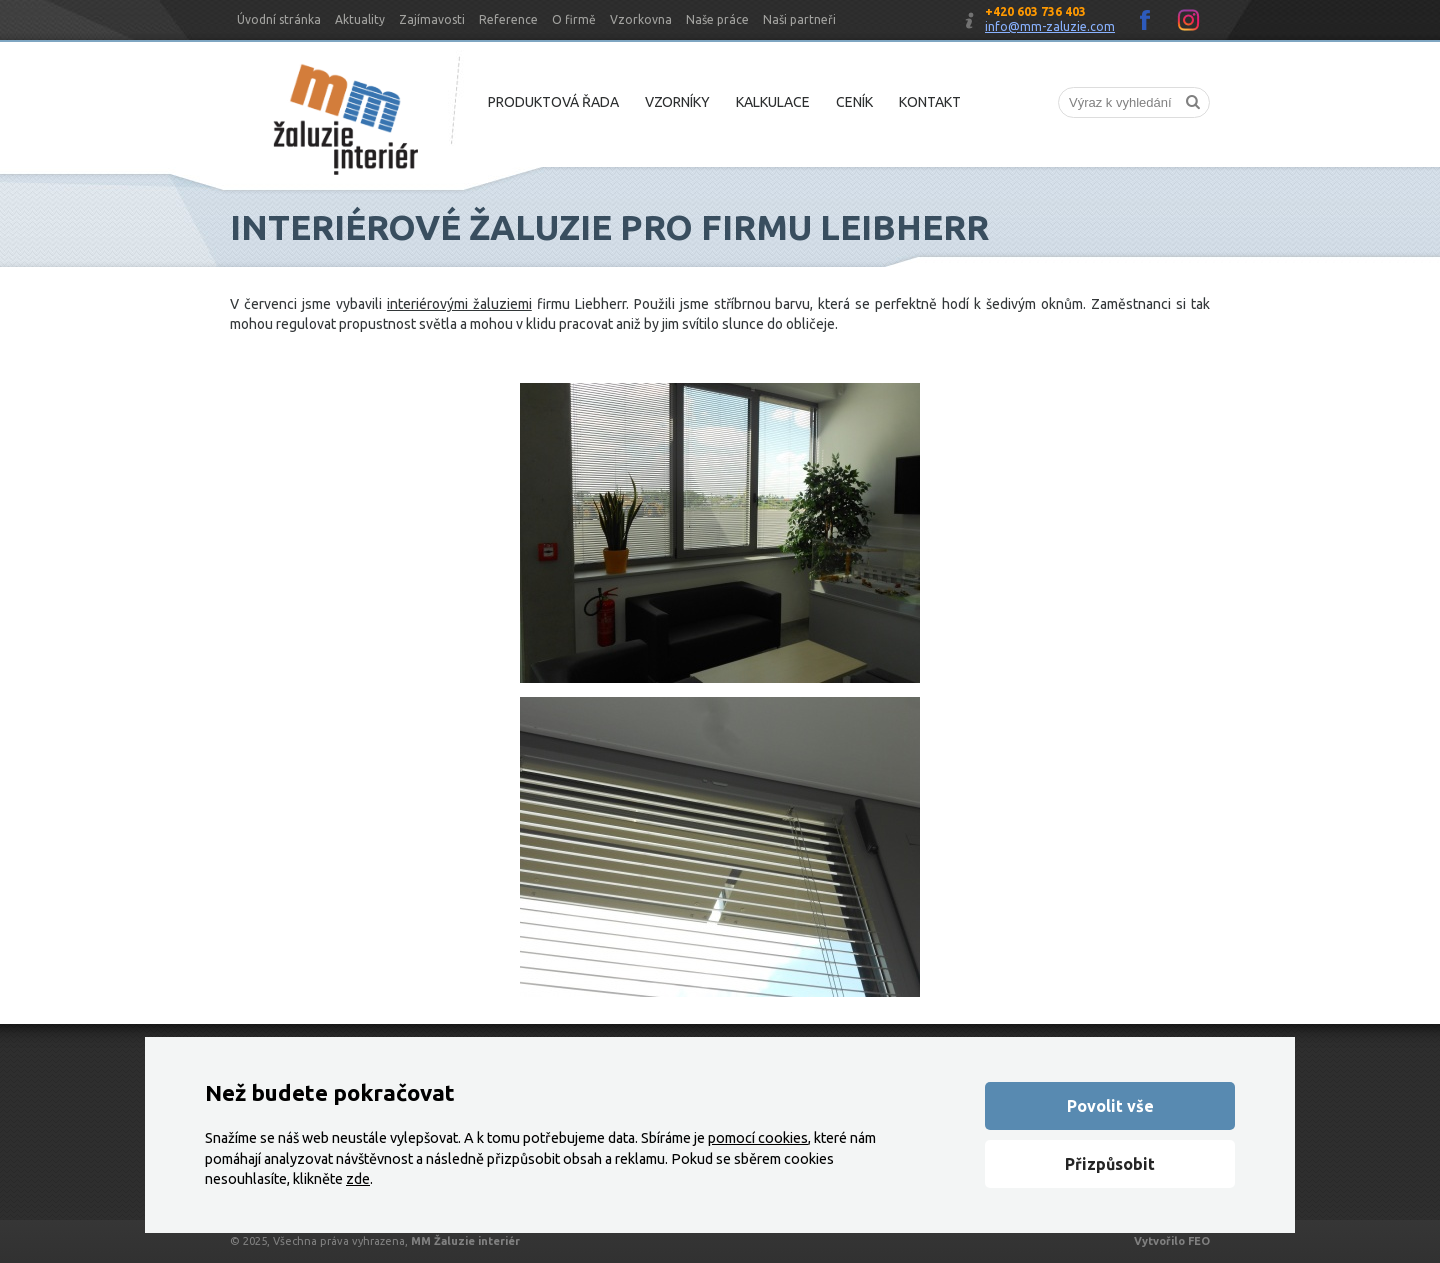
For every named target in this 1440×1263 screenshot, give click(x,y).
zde (358, 1179)
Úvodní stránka (279, 19)
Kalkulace (773, 102)
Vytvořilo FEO (1172, 1241)
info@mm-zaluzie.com (1050, 26)
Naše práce (717, 19)
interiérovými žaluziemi (459, 304)
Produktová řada (553, 102)
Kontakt (930, 102)
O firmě (574, 19)
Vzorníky (677, 102)
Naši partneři (799, 19)
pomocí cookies (758, 1138)
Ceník (854, 102)
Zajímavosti (432, 19)
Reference (508, 19)
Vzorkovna (641, 19)
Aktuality (360, 19)
